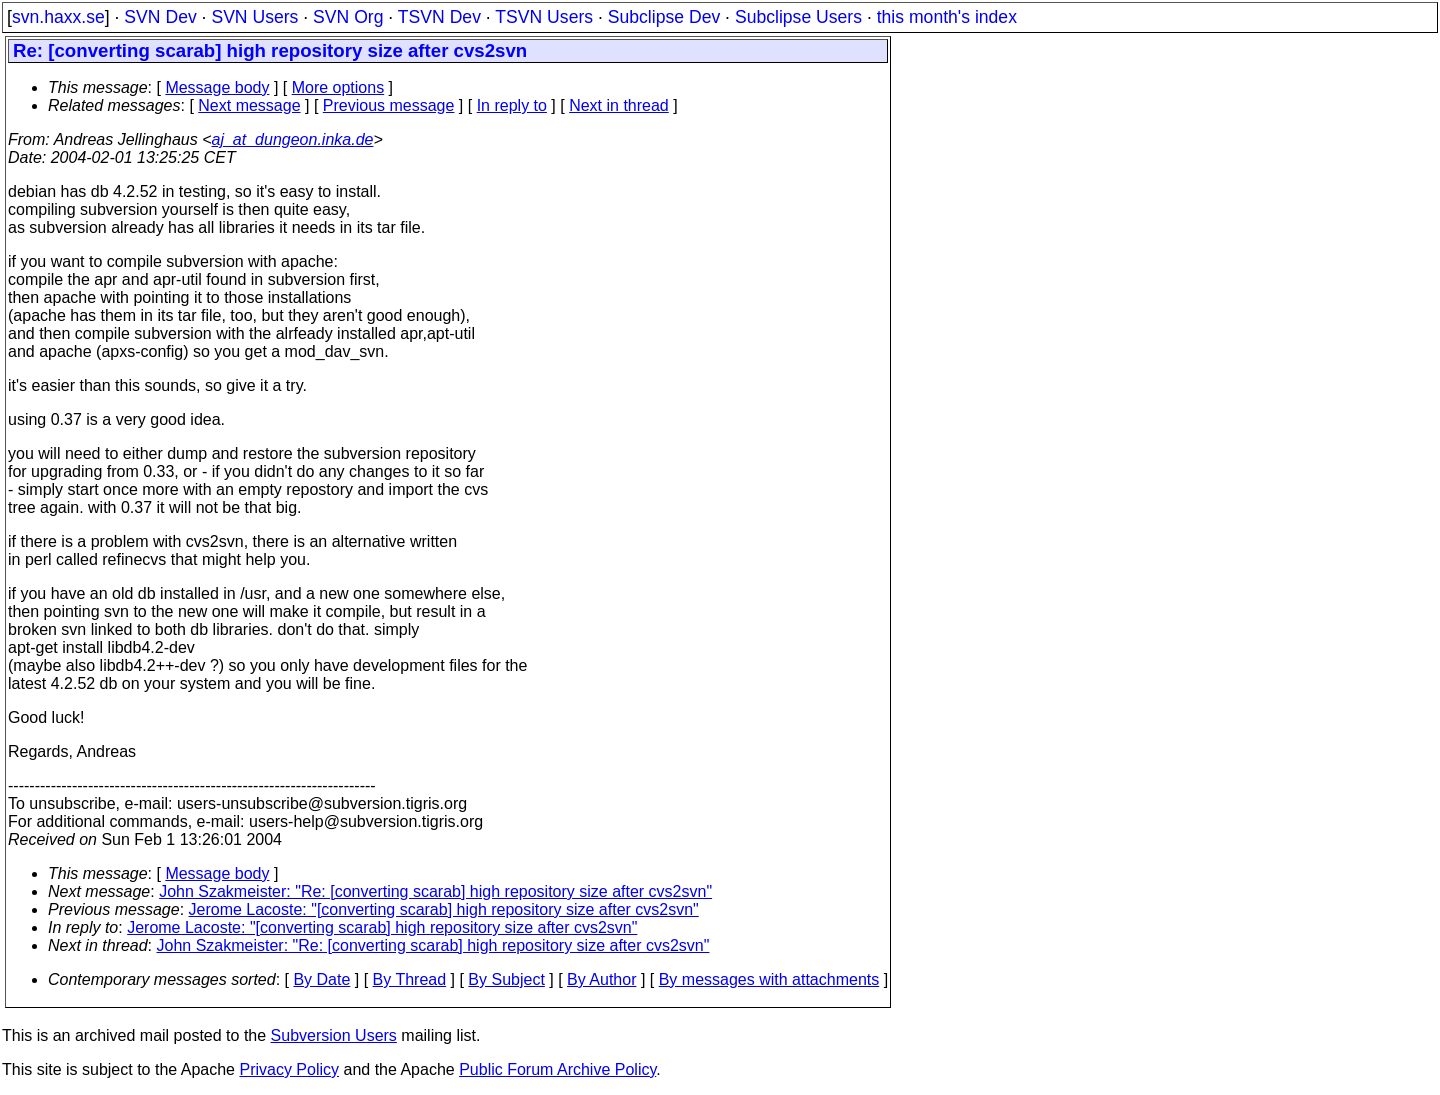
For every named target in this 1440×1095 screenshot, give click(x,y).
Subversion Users (334, 1035)
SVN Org (348, 17)
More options (338, 87)
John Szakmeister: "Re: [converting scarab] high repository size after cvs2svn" (435, 891)
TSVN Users (544, 17)
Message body (217, 87)
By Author (601, 979)
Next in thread (619, 105)
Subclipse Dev (664, 17)
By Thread (410, 979)
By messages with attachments (769, 979)
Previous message (389, 105)
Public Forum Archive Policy (557, 1069)
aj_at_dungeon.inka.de (293, 139)
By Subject (506, 979)
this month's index (947, 17)
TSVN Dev (439, 17)
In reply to (512, 105)
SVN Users (254, 17)
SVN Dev (160, 17)
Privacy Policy (289, 1069)
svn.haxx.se (58, 17)
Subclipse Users (798, 17)
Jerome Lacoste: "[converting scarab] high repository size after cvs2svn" (444, 909)
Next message (249, 105)
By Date (321, 979)
